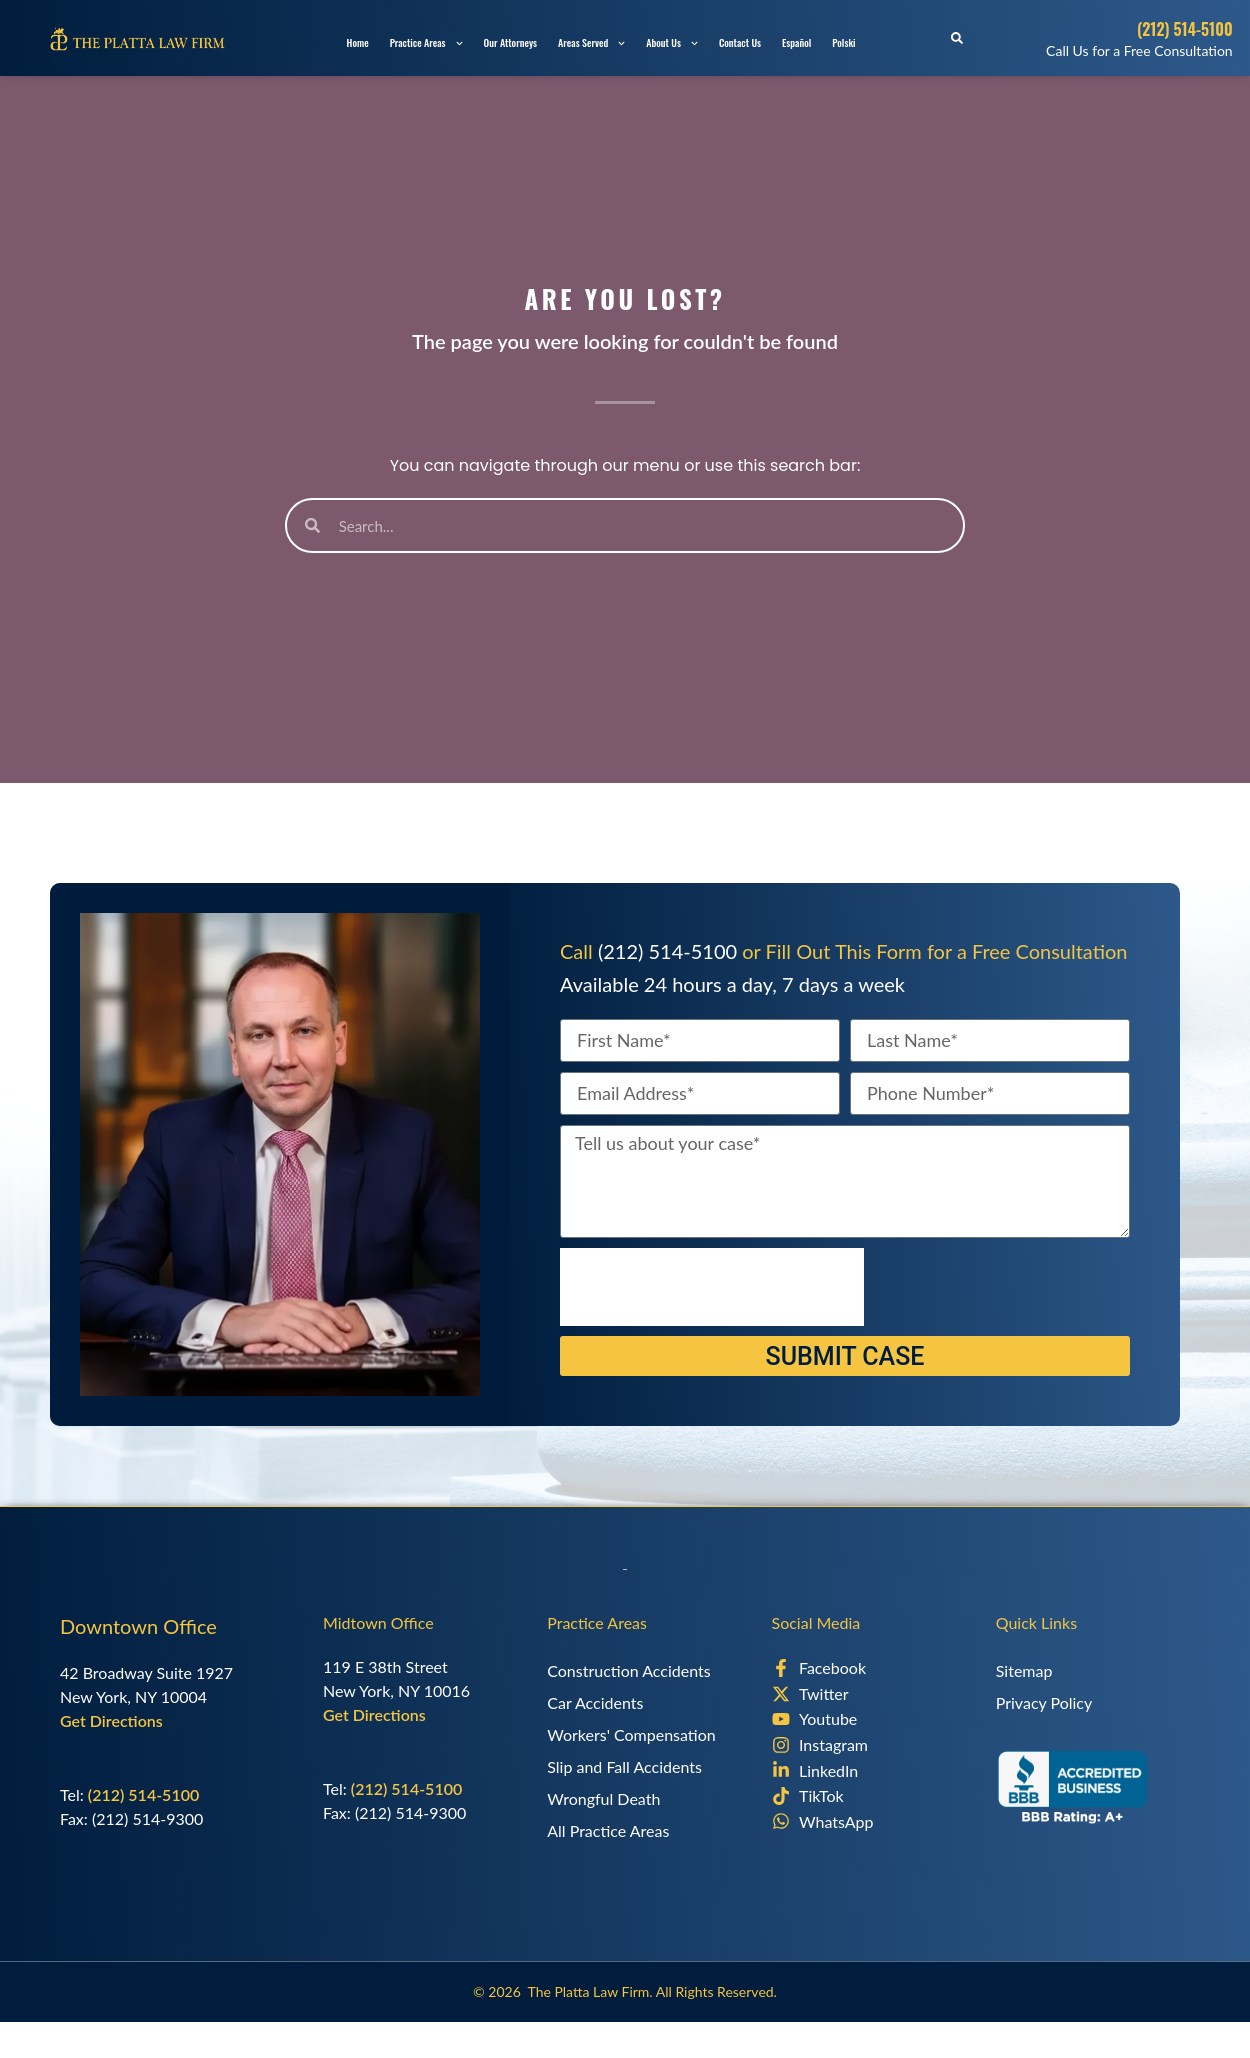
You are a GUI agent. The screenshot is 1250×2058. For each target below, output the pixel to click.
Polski (843, 42)
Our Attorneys (510, 42)
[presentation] (712, 1287)
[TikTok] (869, 1796)
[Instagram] (869, 1745)
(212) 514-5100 (1185, 29)
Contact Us (740, 42)
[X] (869, 1694)
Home (358, 42)
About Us (672, 43)
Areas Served (591, 43)
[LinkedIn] (869, 1771)
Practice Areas (426, 43)
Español (796, 42)
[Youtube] (869, 1719)
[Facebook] (869, 1668)
